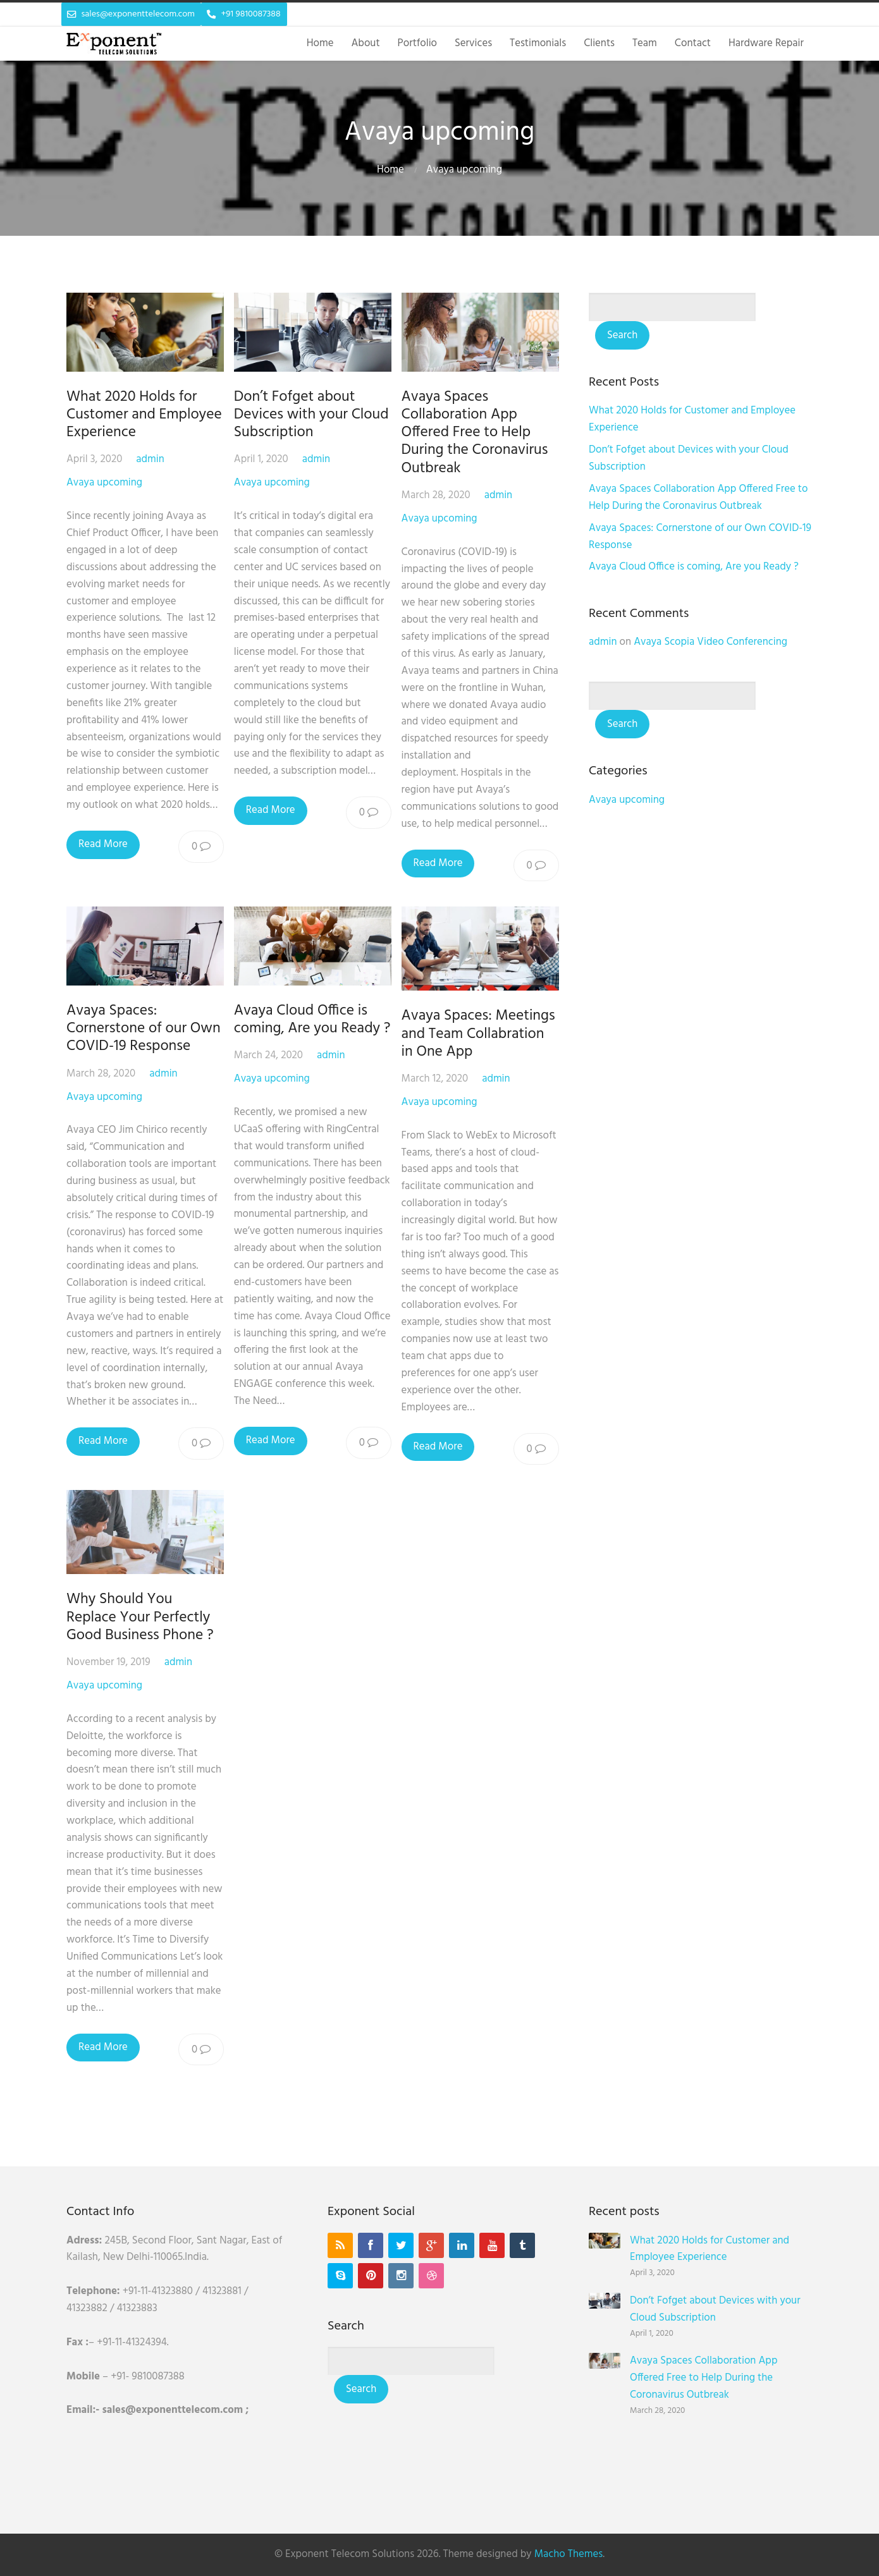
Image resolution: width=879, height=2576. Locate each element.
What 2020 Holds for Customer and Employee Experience (144, 414)
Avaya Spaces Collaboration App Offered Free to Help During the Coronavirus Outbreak (475, 432)
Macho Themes (568, 2554)
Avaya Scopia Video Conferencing (710, 641)
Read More (103, 844)
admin (150, 459)
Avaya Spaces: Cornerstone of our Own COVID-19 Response (143, 1028)
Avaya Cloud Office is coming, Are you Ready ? (312, 1020)
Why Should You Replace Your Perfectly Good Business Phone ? (140, 1617)
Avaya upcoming (464, 169)
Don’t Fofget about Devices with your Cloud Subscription (311, 414)
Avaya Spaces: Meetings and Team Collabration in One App (478, 1033)
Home (390, 169)
